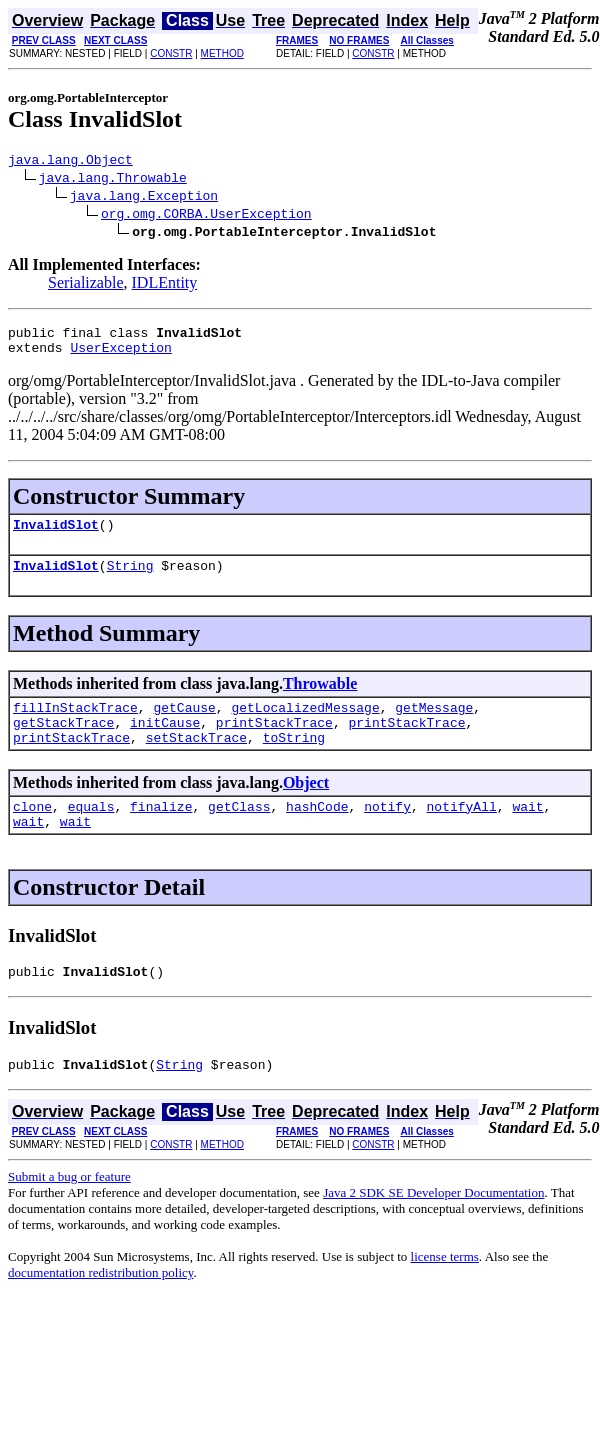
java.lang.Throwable (113, 180)
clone (32, 833)
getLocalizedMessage (305, 725)
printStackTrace (274, 743)
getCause (184, 725)
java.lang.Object (70, 162)
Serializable (86, 285)
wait (527, 833)
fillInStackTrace (75, 725)
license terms (445, 1292)
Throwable (320, 698)
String (130, 580)
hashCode (317, 833)
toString (294, 761)
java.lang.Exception (144, 198)
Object (306, 806)
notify (387, 833)
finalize (161, 833)
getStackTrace (63, 743)
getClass (239, 833)
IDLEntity (165, 285)
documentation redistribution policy (100, 1308)
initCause (165, 743)
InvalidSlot (56, 536)
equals (91, 833)
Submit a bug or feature (69, 1212)
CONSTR (171, 53)
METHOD (222, 53)
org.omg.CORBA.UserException (206, 216)
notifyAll (462, 833)
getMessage (434, 725)
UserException (120, 356)
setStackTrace (196, 761)
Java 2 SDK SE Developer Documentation (433, 1228)
